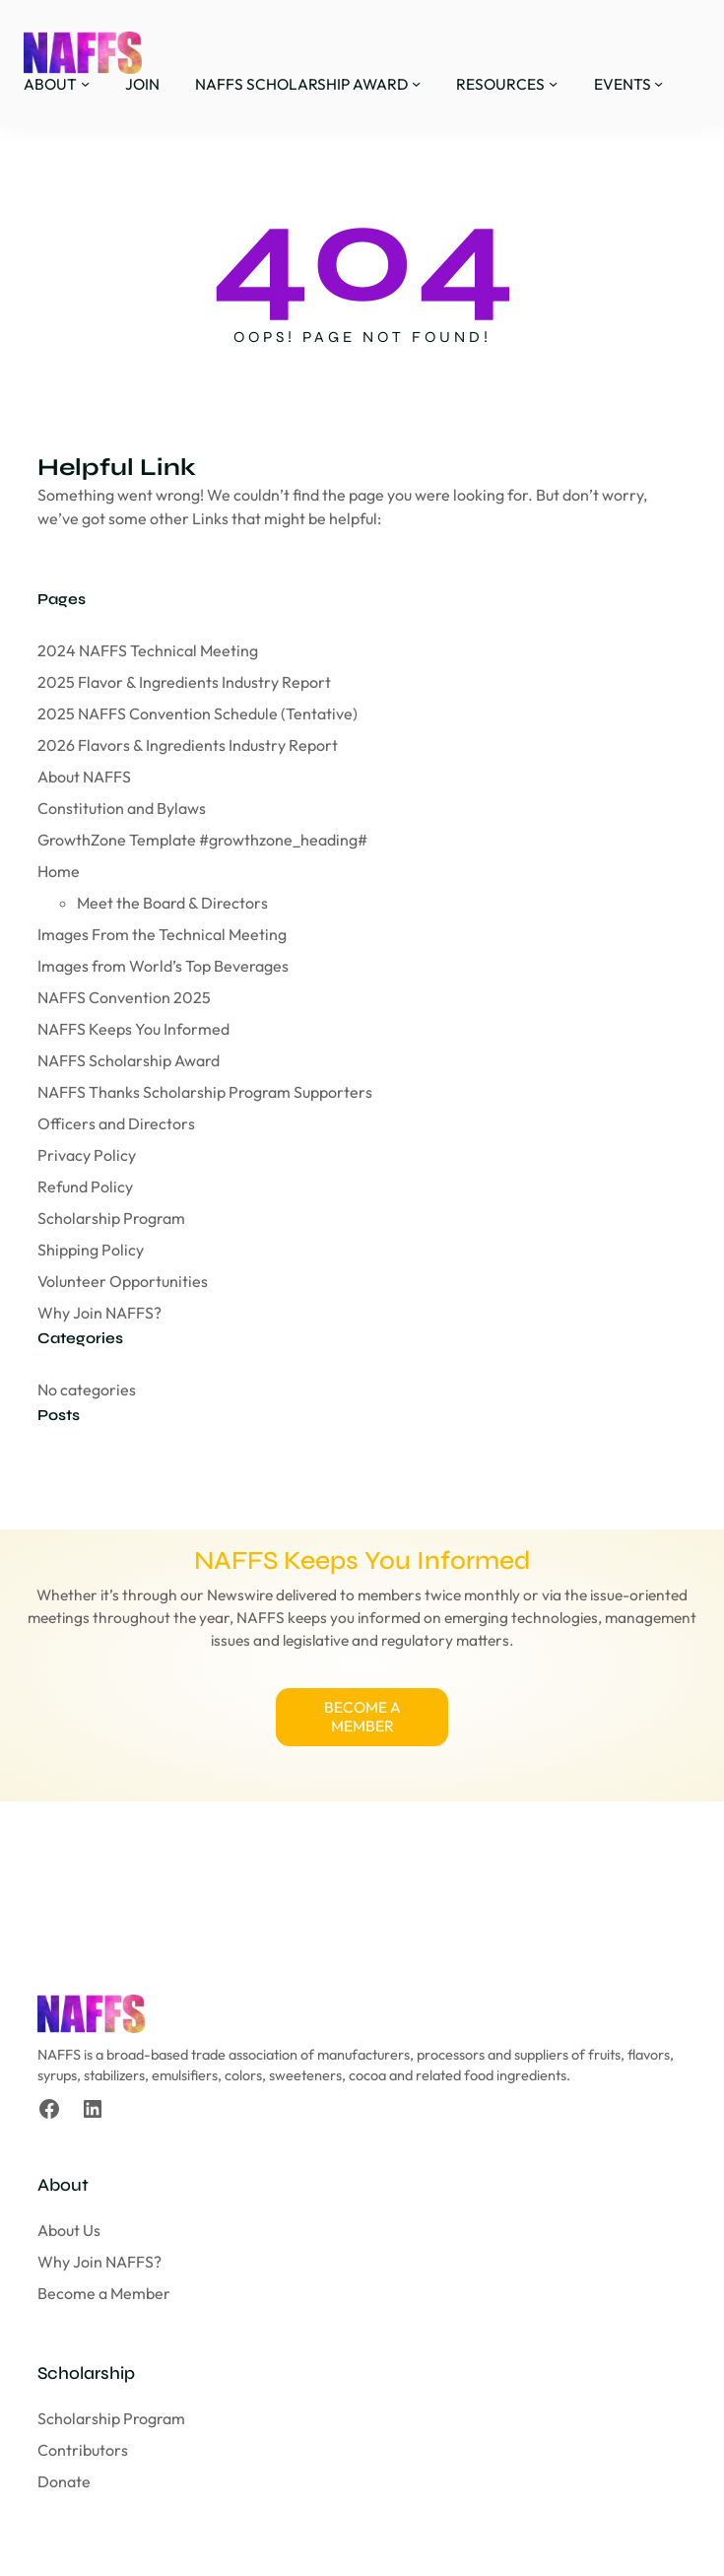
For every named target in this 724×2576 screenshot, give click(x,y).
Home (58, 871)
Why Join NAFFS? (99, 1312)
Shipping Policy (90, 1249)
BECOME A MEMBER (362, 1717)
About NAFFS (84, 776)
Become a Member (103, 2295)
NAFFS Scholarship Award (128, 1060)
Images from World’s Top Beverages (163, 966)
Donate (64, 2483)
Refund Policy (85, 1186)
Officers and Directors (116, 1123)
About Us (68, 2232)
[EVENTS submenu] (658, 83)
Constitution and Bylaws (121, 808)
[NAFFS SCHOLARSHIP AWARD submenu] (416, 83)
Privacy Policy (86, 1155)
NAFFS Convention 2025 (124, 997)
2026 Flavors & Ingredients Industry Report (187, 745)
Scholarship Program (111, 1218)
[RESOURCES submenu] (553, 83)
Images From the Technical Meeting (162, 934)
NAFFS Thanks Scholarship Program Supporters (204, 1092)
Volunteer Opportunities (122, 1281)
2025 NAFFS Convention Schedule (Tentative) (197, 713)
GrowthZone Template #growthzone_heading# (202, 839)
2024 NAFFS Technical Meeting (147, 650)
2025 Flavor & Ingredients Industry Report (184, 682)
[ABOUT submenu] (85, 83)
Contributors (82, 2452)
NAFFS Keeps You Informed (133, 1029)
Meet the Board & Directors (172, 903)
